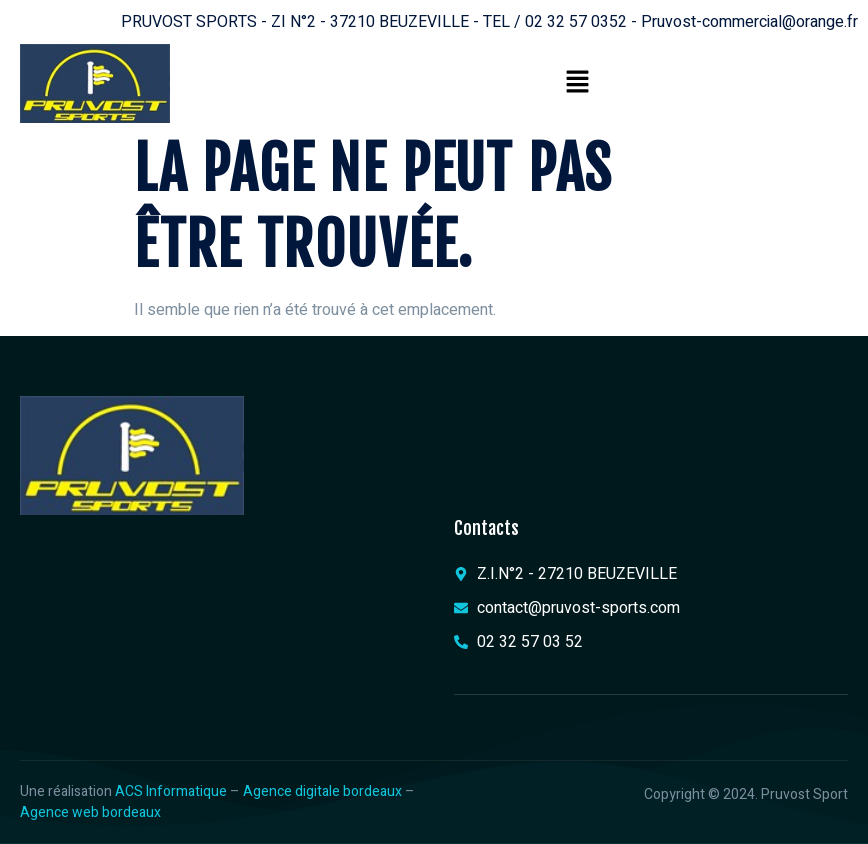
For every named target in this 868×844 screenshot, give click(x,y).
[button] (577, 83)
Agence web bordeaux (90, 812)
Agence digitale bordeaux (322, 791)
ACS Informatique (171, 791)
